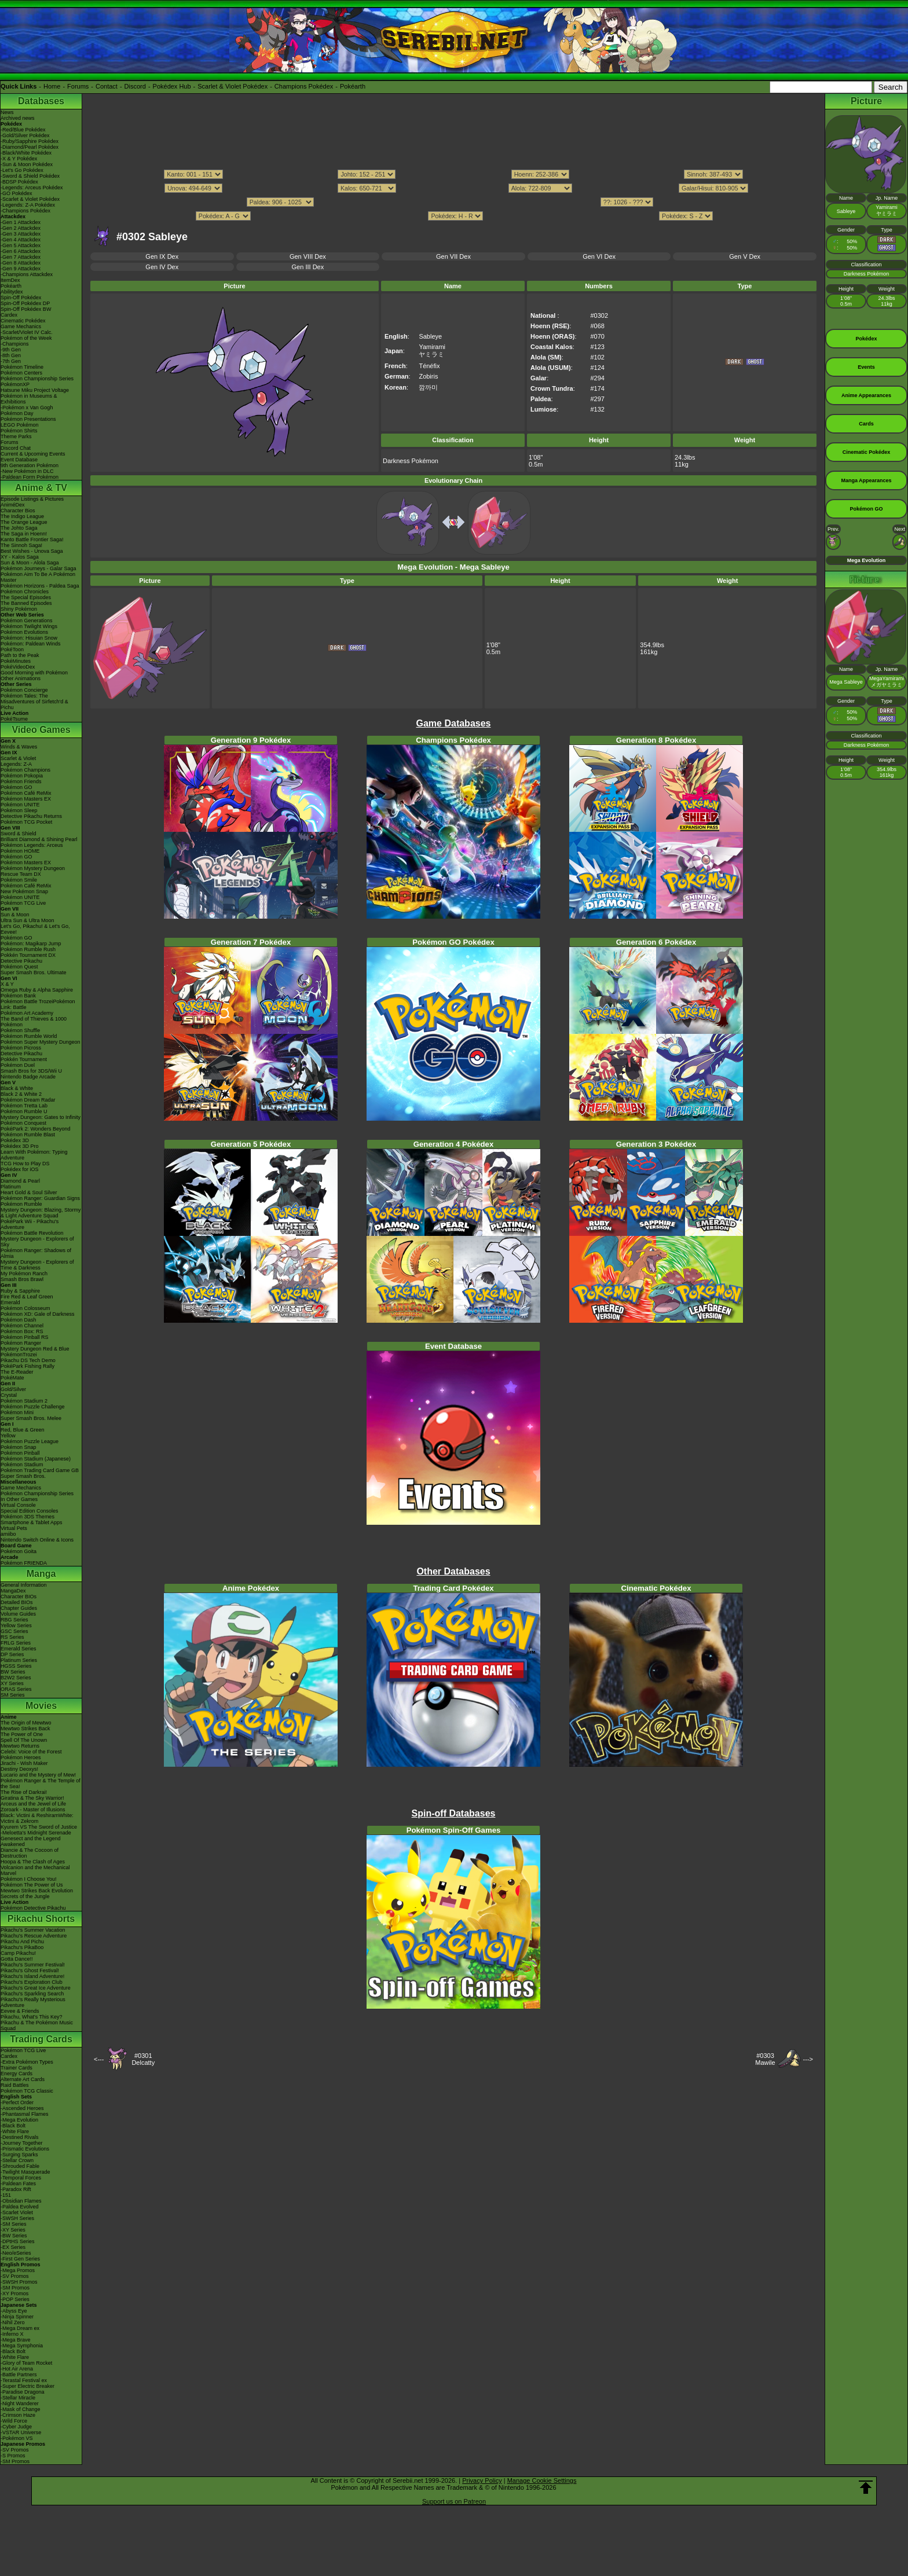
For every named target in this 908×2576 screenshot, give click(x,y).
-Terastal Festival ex (24, 2380)
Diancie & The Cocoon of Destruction (29, 1853)
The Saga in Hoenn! (24, 534)
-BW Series (14, 2236)
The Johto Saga (19, 528)
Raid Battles (15, 2085)
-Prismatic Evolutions (25, 2149)
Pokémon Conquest (23, 1123)
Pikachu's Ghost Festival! (30, 1970)
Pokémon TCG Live (23, 903)
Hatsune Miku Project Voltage (35, 390)
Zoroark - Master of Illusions (33, 1809)
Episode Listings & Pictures (32, 499)
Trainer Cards (16, 2068)
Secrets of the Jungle (25, 1896)
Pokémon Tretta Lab (24, 1106)
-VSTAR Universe (21, 2432)
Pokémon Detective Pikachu (33, 1908)
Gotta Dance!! (17, 1959)
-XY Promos (14, 2293)
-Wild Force (14, 2421)
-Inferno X (12, 2334)
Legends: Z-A (16, 764)
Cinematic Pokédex (23, 321)
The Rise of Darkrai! (24, 1792)
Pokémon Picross (21, 1048)
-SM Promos (15, 2288)
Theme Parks (16, 436)
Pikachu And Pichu (22, 1941)
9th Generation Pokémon (29, 465)
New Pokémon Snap (24, 891)
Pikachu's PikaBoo (22, 1947)
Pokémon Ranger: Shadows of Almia (36, 1253)
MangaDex (13, 1591)
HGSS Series (16, 1666)
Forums (78, 86)
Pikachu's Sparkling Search (32, 1994)
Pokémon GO (16, 787)
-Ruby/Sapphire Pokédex (29, 141)
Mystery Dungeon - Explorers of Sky (37, 1241)
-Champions (15, 344)
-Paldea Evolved (20, 2207)
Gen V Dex (744, 256)
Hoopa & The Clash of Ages (33, 1862)
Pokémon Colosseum (25, 1308)
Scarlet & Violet (18, 758)
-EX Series (13, 2247)
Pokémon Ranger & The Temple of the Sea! (40, 1783)
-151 (6, 2195)
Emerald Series (18, 1649)
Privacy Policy (481, 2480)
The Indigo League (22, 516)
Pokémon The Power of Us (32, 1885)
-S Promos (13, 2455)
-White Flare (15, 2131)
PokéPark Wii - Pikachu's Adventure (29, 1224)
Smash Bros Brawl (22, 1279)
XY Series (12, 1683)
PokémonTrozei (19, 1354)
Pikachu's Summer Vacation (33, 1930)
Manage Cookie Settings (542, 2480)
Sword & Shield (18, 833)
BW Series (13, 1672)
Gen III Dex (308, 266)
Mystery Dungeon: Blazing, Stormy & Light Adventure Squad (41, 1213)
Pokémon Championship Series (37, 378)
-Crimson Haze (18, 2415)
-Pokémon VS (17, 2438)
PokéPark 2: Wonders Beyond (35, 1129)
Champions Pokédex (304, 86)
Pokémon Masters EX (26, 799)
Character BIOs (18, 1596)
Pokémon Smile (19, 880)
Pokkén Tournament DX (28, 955)
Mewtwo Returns (20, 1746)
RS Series (12, 1637)
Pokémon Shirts (19, 431)
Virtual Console (18, 1505)
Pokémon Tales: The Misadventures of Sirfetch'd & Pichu (34, 701)
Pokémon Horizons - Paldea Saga (40, 586)
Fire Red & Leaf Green (27, 1297)
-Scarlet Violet (17, 2212)
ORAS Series (16, 1689)
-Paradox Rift (16, 2189)
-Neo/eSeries (16, 2253)
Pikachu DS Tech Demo (28, 1360)
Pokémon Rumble (21, 1204)
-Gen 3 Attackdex (21, 234)
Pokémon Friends (21, 781)
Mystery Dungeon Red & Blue (35, 1349)
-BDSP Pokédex (19, 182)
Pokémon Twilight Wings (29, 626)
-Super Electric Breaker (27, 2386)
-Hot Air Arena (17, 2369)
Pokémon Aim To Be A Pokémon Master (38, 577)
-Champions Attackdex (27, 274)
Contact (107, 86)
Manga (41, 1574)
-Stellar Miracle (18, 2398)
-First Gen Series (20, 2259)
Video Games (41, 730)
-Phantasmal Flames (25, 2114)
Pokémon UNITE (20, 805)
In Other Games (19, 1499)
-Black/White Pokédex (26, 153)
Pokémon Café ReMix (26, 793)
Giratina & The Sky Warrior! (32, 1798)
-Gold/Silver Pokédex (25, 135)
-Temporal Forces (21, 2178)
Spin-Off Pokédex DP (25, 303)
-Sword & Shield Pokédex (30, 176)
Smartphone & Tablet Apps (31, 1522)
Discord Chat (16, 448)
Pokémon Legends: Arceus (32, 845)
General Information (24, 1585)
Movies (41, 1706)
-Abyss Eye (14, 2311)
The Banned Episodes (26, 603)
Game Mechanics (21, 326)
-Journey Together (21, 2143)
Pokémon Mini (17, 1412)
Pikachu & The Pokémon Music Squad (37, 2025)
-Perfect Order (17, 2102)
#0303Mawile (765, 2059)
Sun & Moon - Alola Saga (30, 563)
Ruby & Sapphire (20, 1291)
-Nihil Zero (13, 2322)
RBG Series (14, 1620)
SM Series (13, 1695)
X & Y (7, 984)
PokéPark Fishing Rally (27, 1366)
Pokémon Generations (27, 620)
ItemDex (10, 280)
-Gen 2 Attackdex (21, 228)
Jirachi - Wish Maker (24, 1763)
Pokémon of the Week (26, 338)
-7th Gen (11, 361)
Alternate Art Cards (23, 2079)
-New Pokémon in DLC (27, 471)
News (7, 112)
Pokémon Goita (18, 1551)
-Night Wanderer (20, 2403)
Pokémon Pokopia (22, 776)
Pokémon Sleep (19, 810)
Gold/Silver (13, 1389)
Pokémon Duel (18, 1065)
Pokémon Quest (19, 967)
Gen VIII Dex (308, 256)
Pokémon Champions (25, 770)
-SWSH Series (17, 2218)
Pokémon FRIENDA (24, 1563)
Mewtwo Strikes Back (25, 1728)
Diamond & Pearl (20, 1181)
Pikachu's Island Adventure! (32, 1976)
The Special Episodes (26, 597)
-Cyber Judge (16, 2427)
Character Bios (18, 510)
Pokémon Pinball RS (25, 1337)
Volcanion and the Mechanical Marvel (35, 1870)
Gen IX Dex (161, 256)
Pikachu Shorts (41, 1919)
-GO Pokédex (16, 193)
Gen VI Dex (599, 256)
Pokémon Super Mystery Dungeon (40, 1042)
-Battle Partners (19, 2374)
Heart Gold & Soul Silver (29, 1192)
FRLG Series (16, 1643)
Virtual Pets (14, 1528)
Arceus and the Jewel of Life (33, 1804)
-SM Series (14, 2224)
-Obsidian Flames (21, 2201)
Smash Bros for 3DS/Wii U (31, 1071)
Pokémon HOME (20, 851)
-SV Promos (15, 2276)
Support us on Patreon (454, 2501)
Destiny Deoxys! (19, 1769)
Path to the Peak (20, 655)
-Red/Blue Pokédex (23, 130)
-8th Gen (11, 355)
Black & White (17, 1088)
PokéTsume (14, 719)
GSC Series (14, 1631)
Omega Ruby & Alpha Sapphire (37, 990)
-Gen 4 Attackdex (21, 240)
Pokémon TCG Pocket (26, 822)
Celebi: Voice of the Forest (31, 1752)
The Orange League (24, 522)
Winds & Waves (19, 747)
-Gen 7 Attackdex (21, 257)
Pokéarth (352, 86)
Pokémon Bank (18, 996)
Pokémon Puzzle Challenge (33, 1407)
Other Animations (21, 678)
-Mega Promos (18, 2270)
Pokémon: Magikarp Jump (31, 943)
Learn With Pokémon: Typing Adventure (34, 1155)
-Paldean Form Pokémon (29, 477)
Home (51, 86)
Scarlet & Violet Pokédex (232, 86)
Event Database (19, 460)
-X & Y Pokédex (19, 159)
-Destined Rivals (20, 2137)
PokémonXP (15, 384)
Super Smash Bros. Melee (31, 1418)
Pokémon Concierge (24, 690)
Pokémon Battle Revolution (32, 1233)
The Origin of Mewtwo (26, 1723)
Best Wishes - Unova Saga (32, 551)
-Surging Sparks (19, 2154)
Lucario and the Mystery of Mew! (38, 1775)
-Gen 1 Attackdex (21, 222)
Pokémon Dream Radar (28, 1100)
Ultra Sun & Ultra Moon (27, 920)
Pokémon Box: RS (22, 1331)
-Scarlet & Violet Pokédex (30, 199)
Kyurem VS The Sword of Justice (39, 1827)
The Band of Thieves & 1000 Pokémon (34, 1022)
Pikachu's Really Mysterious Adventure (33, 2002)
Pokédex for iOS (20, 1169)
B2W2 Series (16, 1677)
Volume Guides (18, 1614)
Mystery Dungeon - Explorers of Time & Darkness (37, 1265)
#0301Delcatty (143, 2059)
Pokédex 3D (15, 1140)
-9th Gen (11, 350)
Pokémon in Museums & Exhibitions (29, 399)
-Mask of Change (21, 2409)
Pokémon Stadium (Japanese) (36, 1459)
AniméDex (13, 505)
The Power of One (22, 1734)
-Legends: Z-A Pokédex (28, 205)
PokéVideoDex (18, 667)
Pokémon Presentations (28, 419)
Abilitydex (12, 292)
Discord (135, 86)
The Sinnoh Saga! (21, 545)
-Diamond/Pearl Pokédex (29, 147)
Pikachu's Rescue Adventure (34, 1936)
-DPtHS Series (18, 2241)
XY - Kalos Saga (20, 557)
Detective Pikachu (21, 961)
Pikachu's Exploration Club (32, 1982)
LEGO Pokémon (20, 425)
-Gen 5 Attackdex (21, 245)
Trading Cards (41, 2039)
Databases (41, 101)
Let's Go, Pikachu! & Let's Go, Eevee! (35, 929)
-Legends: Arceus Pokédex (32, 187)
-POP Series (15, 2299)
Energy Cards (16, 2073)
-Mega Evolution (19, 2120)
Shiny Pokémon (19, 609)
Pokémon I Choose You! (29, 1879)
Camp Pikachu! (18, 1953)
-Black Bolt (13, 2126)
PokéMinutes (16, 661)
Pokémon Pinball (20, 1453)
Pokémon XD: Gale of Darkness (38, 1314)
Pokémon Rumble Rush (28, 949)
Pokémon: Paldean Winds (31, 644)
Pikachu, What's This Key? (32, 2017)
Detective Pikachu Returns (31, 816)
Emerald (10, 1302)
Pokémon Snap (18, 1447)
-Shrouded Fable (20, 2166)
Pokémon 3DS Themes (27, 1517)
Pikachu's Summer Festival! (33, 1965)
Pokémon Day (17, 413)
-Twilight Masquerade (25, 2172)
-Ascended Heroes (22, 2108)
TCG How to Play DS (25, 1163)
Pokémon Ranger (21, 1343)
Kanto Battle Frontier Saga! (32, 539)
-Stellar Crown (17, 2160)
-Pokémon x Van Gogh (27, 407)
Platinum (11, 1187)
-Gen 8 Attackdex (21, 263)
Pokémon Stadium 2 (24, 1401)
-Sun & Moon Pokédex (27, 164)
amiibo (8, 1534)
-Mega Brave (16, 2340)
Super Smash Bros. (23, 1476)
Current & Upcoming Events (33, 454)
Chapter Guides (19, 1608)
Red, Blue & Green (23, 1430)
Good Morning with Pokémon (34, 673)
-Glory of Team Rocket (26, 2363)
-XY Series (13, 2230)
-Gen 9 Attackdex (21, 268)
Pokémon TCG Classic (27, 2091)
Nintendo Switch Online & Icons (37, 1540)
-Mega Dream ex (20, 2328)
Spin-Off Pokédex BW (26, 309)
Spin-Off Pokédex (21, 297)
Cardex (9, 315)
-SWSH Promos (19, 2282)
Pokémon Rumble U (24, 1111)
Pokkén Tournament (24, 1059)
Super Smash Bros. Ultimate (34, 972)
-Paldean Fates (18, 2183)
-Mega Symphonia (22, 2346)
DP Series (12, 1654)
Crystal (9, 1395)
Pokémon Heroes (21, 1757)
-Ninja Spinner (17, 2317)
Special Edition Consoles (29, 1511)
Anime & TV (41, 488)
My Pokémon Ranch (24, 1273)
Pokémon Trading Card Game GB (40, 1470)
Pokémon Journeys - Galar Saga (38, 568)
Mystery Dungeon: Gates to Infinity (40, 1117)
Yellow (8, 1436)
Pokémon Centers (21, 373)
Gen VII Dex (453, 256)
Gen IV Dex (161, 266)
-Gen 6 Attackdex (21, 251)
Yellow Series (16, 1625)
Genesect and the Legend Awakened (31, 1841)
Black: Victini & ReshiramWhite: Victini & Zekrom (37, 1818)
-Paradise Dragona (23, 2392)
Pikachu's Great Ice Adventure (36, 1988)
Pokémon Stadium (22, 1464)
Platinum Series (19, 1660)
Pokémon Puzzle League (29, 1441)
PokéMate (12, 1378)
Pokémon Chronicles (25, 592)
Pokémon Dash (18, 1320)
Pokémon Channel (22, 1326)
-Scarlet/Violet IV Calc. (27, 332)
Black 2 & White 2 (21, 1094)
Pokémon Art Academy (27, 1013)
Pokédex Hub (172, 86)
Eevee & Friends (20, 2011)
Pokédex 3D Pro (20, 1146)
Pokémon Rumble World (29, 1036)
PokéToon (12, 649)
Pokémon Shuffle (20, 1030)
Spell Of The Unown (24, 1740)
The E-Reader (17, 1372)
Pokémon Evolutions (24, 632)
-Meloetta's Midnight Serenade (36, 1833)
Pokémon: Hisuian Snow (29, 638)
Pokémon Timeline (22, 367)
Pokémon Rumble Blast (28, 1134)
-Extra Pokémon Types (27, 2062)
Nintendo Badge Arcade (28, 1077)
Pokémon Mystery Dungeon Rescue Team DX (33, 871)
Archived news (18, 118)
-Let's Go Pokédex (22, 170)
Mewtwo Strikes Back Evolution (37, 1891)
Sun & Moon (15, 915)
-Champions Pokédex (25, 211)
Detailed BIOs (17, 1602)
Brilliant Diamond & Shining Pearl (39, 839)
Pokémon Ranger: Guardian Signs (40, 1198)
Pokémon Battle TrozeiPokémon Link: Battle (38, 1004)
